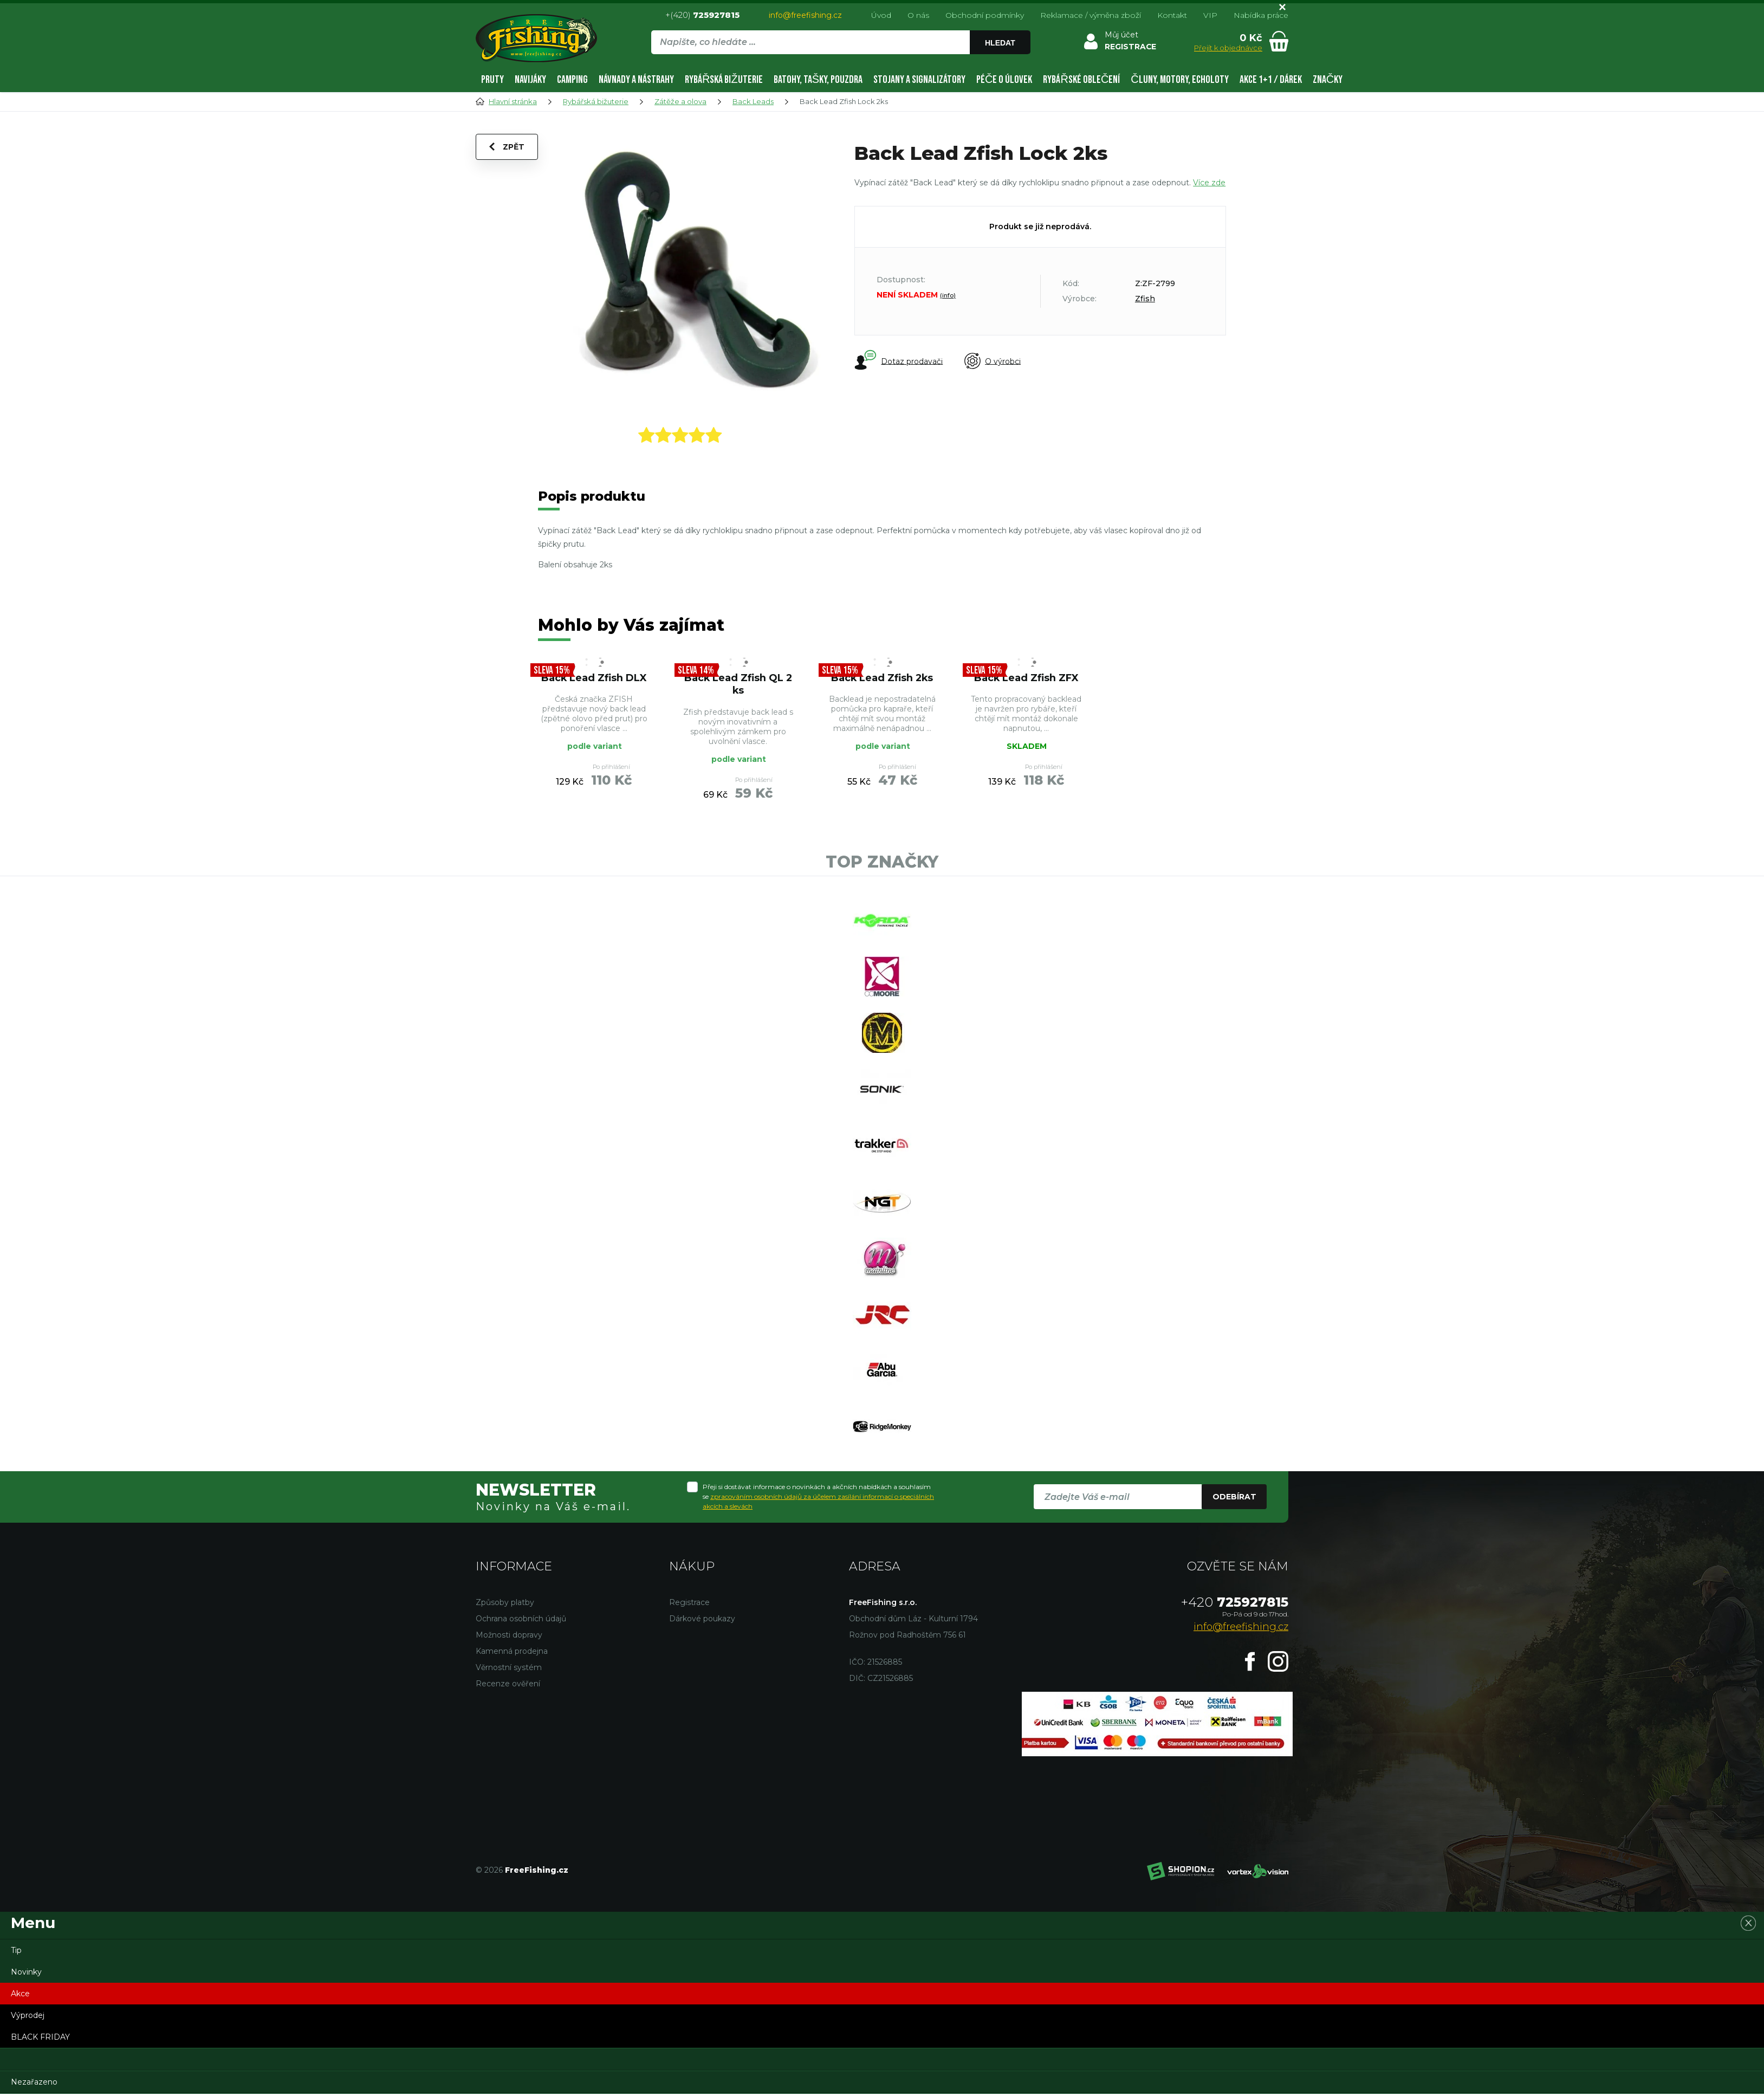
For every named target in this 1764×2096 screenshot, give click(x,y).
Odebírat (1234, 1499)
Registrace (689, 1604)
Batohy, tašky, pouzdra (818, 79)
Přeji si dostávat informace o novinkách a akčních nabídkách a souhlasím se (818, 1498)
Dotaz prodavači (898, 361)
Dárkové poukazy (702, 1621)
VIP (1210, 15)
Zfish (1145, 298)
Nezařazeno (34, 2084)
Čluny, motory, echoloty (1179, 79)
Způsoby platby (505, 1604)
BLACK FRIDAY (40, 2039)
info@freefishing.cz (805, 15)
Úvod (881, 15)
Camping (572, 79)
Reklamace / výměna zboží (1090, 15)
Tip (16, 1952)
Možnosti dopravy (509, 1637)
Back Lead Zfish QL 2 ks (738, 684)
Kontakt (1172, 15)
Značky (1328, 79)
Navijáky (530, 79)
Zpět (506, 147)
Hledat (999, 42)
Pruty (492, 79)
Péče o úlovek (1004, 79)
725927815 (1234, 1604)
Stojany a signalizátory (919, 79)
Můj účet (1121, 35)
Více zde (1209, 182)
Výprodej (27, 2017)
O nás (918, 15)
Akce (20, 1996)
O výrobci (992, 361)
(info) (948, 295)
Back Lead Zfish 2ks (882, 678)
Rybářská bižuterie (724, 79)
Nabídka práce (1261, 15)
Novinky (26, 1974)
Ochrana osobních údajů (521, 1621)
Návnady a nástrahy (636, 79)
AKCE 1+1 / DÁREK (1271, 79)
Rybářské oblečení (1081, 79)
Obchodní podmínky (984, 15)
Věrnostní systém (509, 1669)
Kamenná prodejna (512, 1653)
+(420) (702, 15)
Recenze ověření (508, 1686)
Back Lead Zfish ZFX (1026, 678)
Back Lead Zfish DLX (594, 678)
